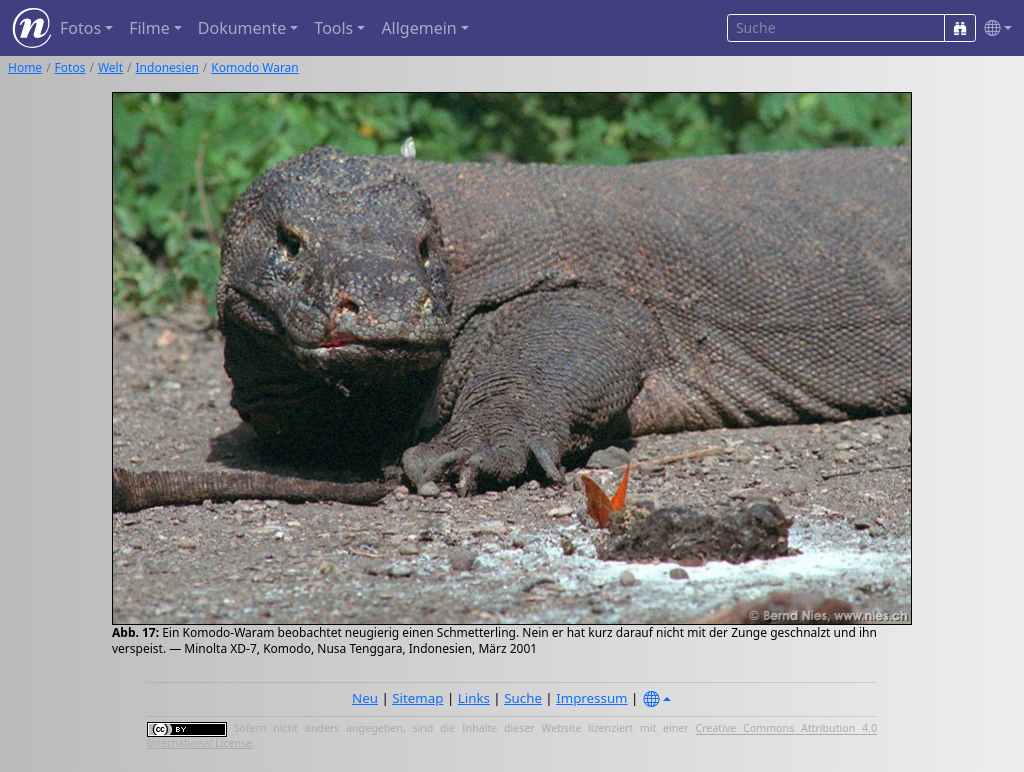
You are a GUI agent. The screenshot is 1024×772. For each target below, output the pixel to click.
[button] (994, 28)
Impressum (591, 698)
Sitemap (417, 698)
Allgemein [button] (418, 28)
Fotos (70, 67)
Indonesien (167, 67)
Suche (523, 698)
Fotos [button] (80, 28)
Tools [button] (333, 28)
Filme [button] (149, 28)
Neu (365, 698)
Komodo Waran (254, 67)
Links (474, 698)
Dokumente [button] (242, 28)
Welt (110, 67)
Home (25, 67)
